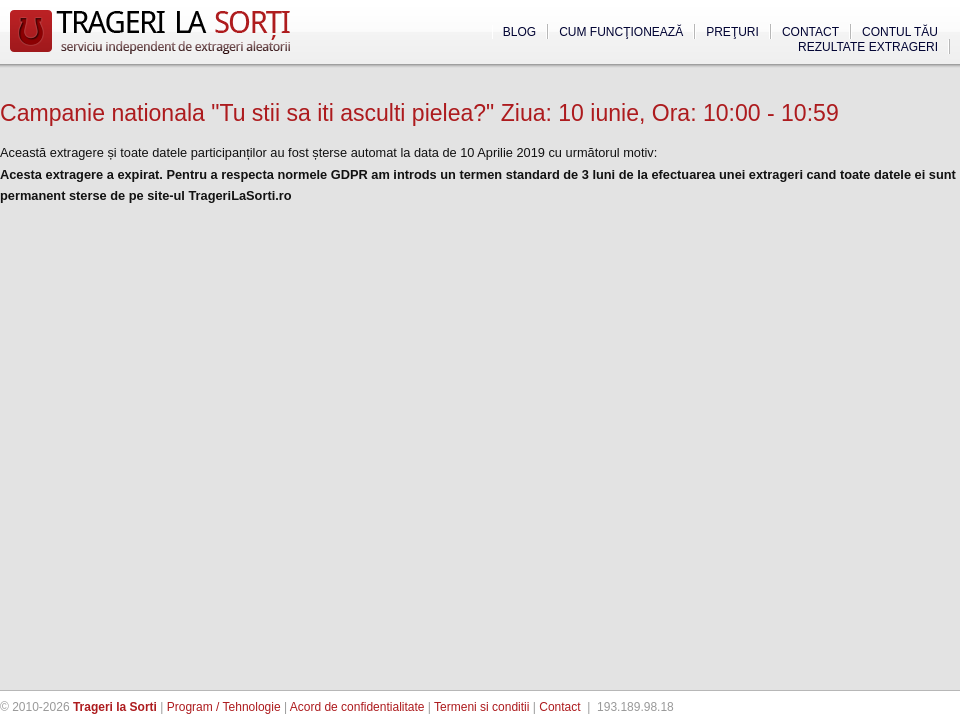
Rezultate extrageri (868, 47)
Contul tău (900, 32)
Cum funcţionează (621, 32)
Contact (810, 32)
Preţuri (732, 32)
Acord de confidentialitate (357, 707)
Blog (519, 32)
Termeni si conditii (481, 707)
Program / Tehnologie (224, 707)
